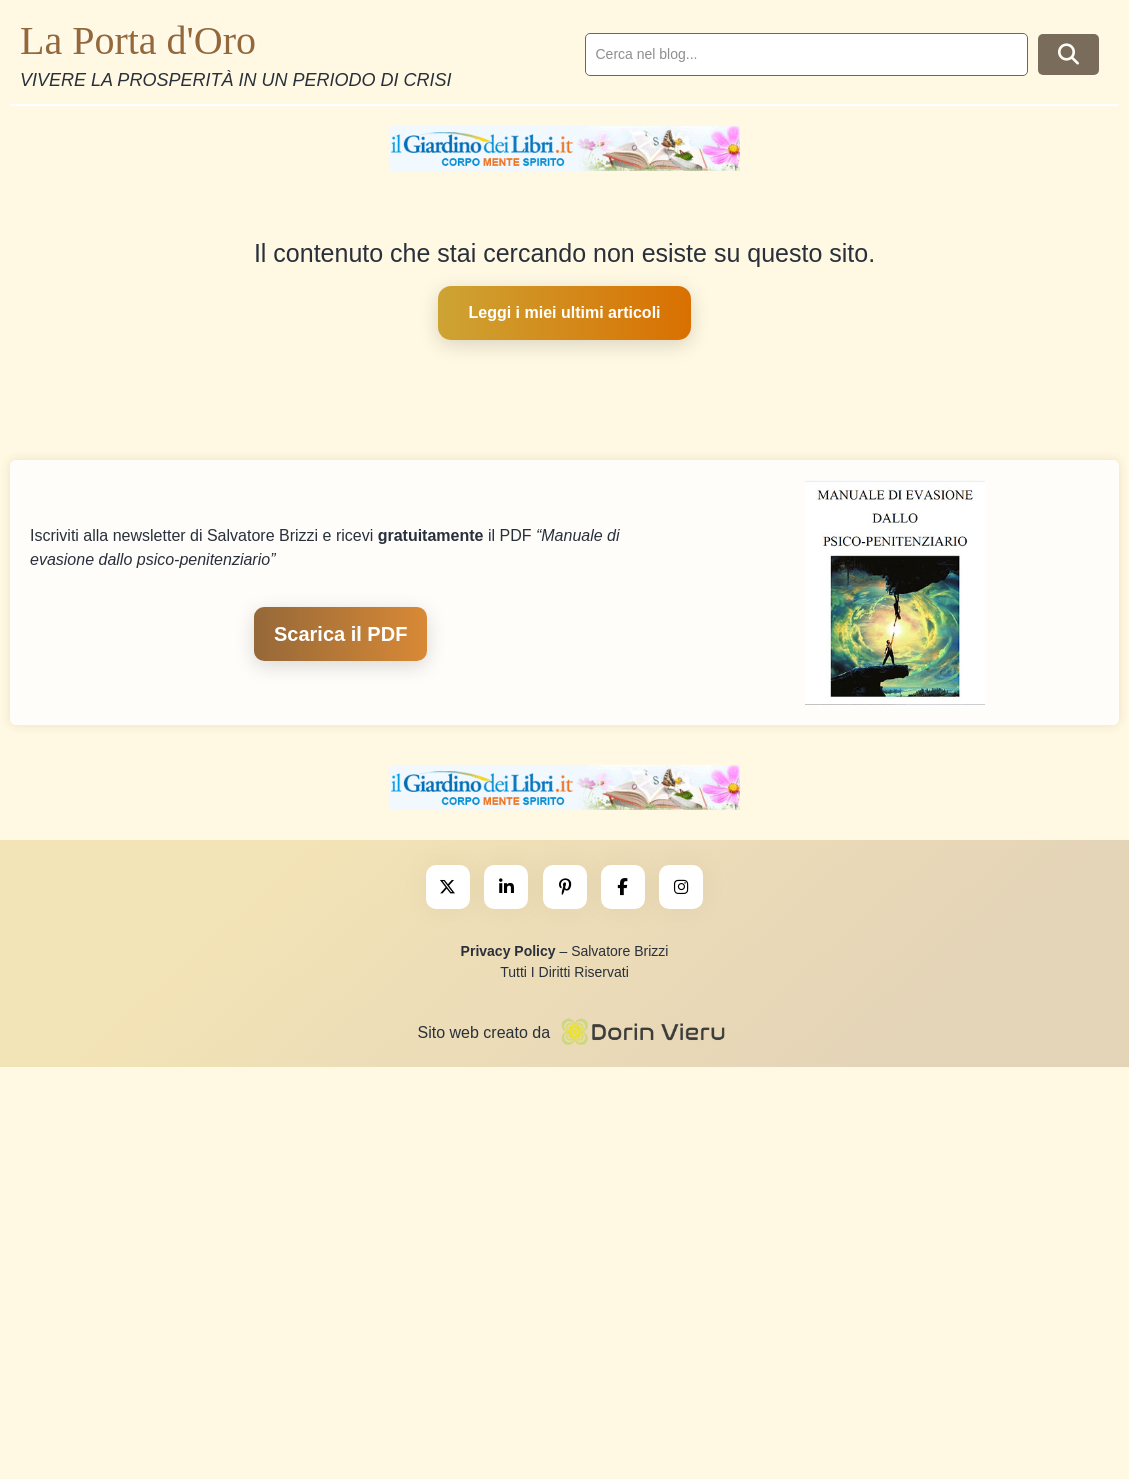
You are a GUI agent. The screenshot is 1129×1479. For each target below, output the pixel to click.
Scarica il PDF (340, 634)
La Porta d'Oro (138, 40)
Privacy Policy (508, 951)
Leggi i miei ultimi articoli (564, 312)
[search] (807, 54)
